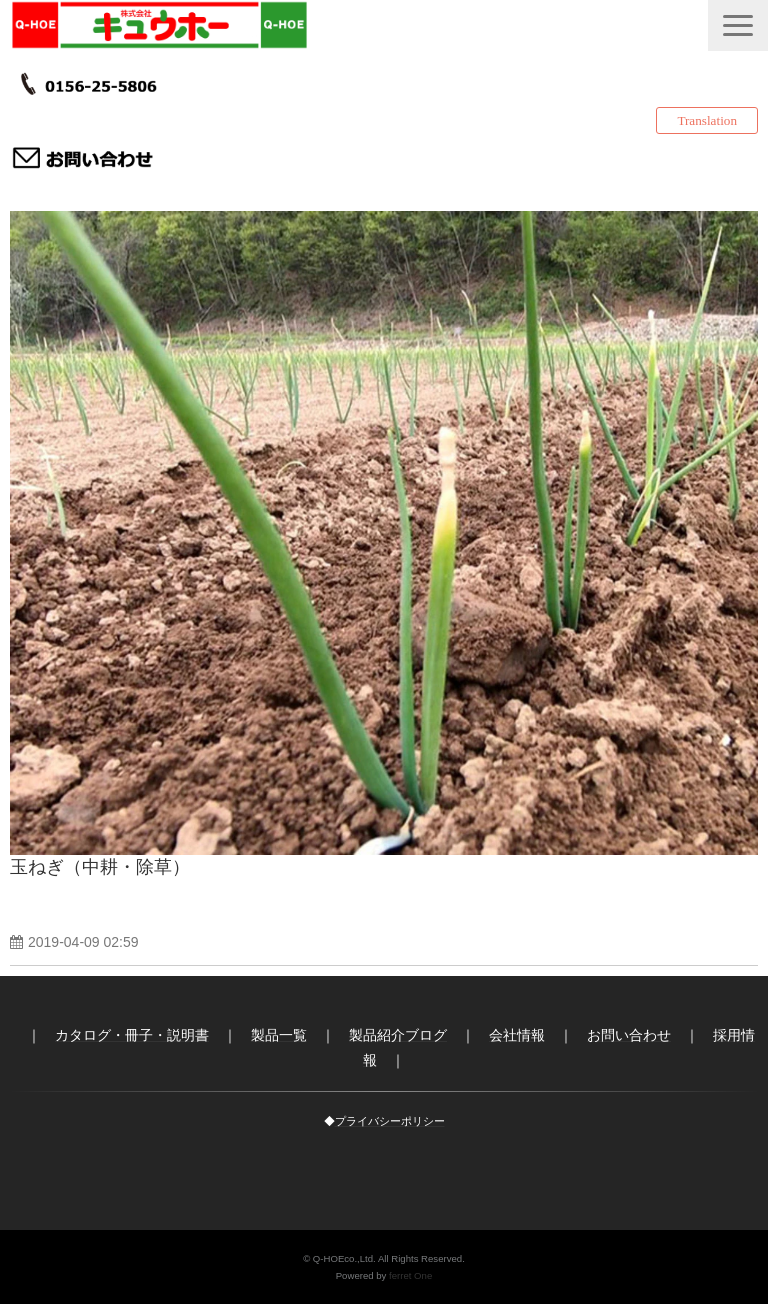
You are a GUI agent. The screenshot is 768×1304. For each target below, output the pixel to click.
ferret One (410, 1275)
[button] (738, 25)
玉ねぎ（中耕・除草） (100, 867)
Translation (707, 120)
